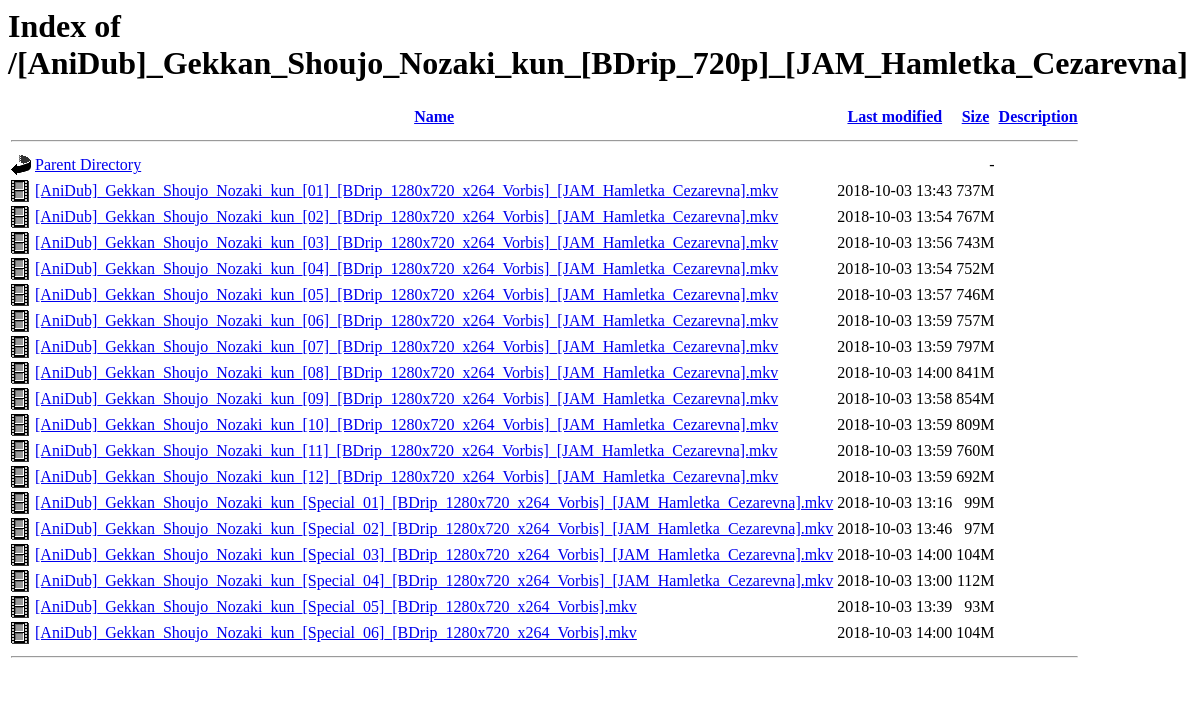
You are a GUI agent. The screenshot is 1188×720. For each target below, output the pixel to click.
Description (1038, 116)
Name (434, 116)
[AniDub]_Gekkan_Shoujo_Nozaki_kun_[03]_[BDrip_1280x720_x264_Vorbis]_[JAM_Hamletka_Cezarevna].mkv (406, 242)
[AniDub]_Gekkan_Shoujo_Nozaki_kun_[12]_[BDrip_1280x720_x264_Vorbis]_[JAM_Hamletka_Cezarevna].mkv (406, 476)
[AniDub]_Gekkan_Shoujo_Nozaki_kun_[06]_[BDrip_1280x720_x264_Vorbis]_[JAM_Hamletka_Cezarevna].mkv (406, 320)
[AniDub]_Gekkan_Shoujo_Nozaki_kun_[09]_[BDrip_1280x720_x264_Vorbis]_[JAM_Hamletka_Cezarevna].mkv (406, 398)
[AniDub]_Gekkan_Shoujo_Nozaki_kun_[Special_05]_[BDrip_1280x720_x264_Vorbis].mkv (336, 606)
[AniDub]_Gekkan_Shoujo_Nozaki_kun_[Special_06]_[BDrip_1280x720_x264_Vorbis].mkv (336, 632)
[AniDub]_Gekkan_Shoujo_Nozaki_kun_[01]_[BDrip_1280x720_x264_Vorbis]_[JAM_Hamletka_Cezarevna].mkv (406, 190)
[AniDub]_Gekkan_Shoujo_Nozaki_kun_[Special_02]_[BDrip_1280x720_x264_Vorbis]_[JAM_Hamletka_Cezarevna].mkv (434, 528)
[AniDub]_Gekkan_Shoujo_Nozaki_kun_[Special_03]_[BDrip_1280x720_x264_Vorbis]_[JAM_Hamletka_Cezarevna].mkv (434, 554)
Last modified (894, 116)
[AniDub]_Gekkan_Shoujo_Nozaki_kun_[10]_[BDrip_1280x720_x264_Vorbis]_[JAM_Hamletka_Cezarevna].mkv (406, 424)
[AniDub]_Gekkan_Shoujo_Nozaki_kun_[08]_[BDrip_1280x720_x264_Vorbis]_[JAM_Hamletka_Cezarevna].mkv (406, 372)
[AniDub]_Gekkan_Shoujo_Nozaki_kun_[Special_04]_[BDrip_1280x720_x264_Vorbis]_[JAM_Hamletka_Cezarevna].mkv (434, 580)
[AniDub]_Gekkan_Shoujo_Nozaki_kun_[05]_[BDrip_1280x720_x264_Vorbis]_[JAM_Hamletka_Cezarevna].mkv (406, 294)
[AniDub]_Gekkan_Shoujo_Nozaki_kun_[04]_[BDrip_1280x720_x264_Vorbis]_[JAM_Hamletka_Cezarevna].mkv (406, 268)
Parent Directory (88, 164)
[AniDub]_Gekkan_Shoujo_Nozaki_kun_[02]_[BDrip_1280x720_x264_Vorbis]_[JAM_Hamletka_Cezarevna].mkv (406, 216)
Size (976, 116)
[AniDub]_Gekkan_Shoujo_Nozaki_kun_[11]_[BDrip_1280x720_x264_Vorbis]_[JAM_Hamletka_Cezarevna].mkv (406, 450)
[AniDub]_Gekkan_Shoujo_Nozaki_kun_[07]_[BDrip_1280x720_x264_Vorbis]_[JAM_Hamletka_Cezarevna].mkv (406, 346)
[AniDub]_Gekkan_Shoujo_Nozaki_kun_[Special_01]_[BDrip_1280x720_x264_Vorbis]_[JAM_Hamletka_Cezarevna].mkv (434, 502)
